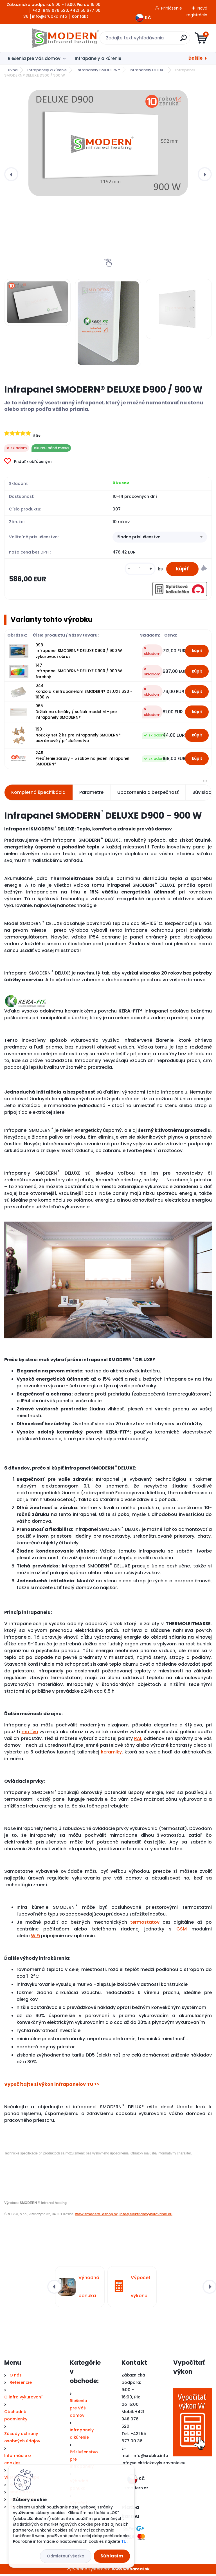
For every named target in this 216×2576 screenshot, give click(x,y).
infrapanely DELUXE (147, 70)
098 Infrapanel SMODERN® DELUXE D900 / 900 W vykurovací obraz (78, 652)
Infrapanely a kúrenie (98, 58)
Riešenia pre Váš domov (34, 58)
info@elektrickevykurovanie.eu (146, 2215)
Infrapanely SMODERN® (98, 70)
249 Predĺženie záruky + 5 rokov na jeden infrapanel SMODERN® (82, 760)
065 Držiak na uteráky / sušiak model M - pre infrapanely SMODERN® (76, 713)
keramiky (111, 1753)
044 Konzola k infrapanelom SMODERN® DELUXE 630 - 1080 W (83, 693)
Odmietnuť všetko (65, 2556)
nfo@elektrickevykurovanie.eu (154, 2464)
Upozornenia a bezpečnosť (148, 793)
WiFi (35, 1937)
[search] (175, 40)
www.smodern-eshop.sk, (96, 2215)
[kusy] (136, 569)
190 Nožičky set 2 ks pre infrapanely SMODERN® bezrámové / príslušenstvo (78, 736)
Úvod (12, 70)
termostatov (144, 1923)
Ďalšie (195, 58)
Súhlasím (111, 2556)
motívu (30, 1733)
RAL (138, 1740)
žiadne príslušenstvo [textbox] (139, 537)
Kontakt (80, 16)
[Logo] (38, 38)
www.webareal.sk (131, 2570)
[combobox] (159, 537)
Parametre (91, 793)
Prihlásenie (171, 8)
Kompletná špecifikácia (38, 793)
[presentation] (11, 174)
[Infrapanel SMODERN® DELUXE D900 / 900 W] (108, 143)
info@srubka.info (150, 2457)
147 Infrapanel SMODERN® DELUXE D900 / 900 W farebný (78, 672)
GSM (181, 1930)
